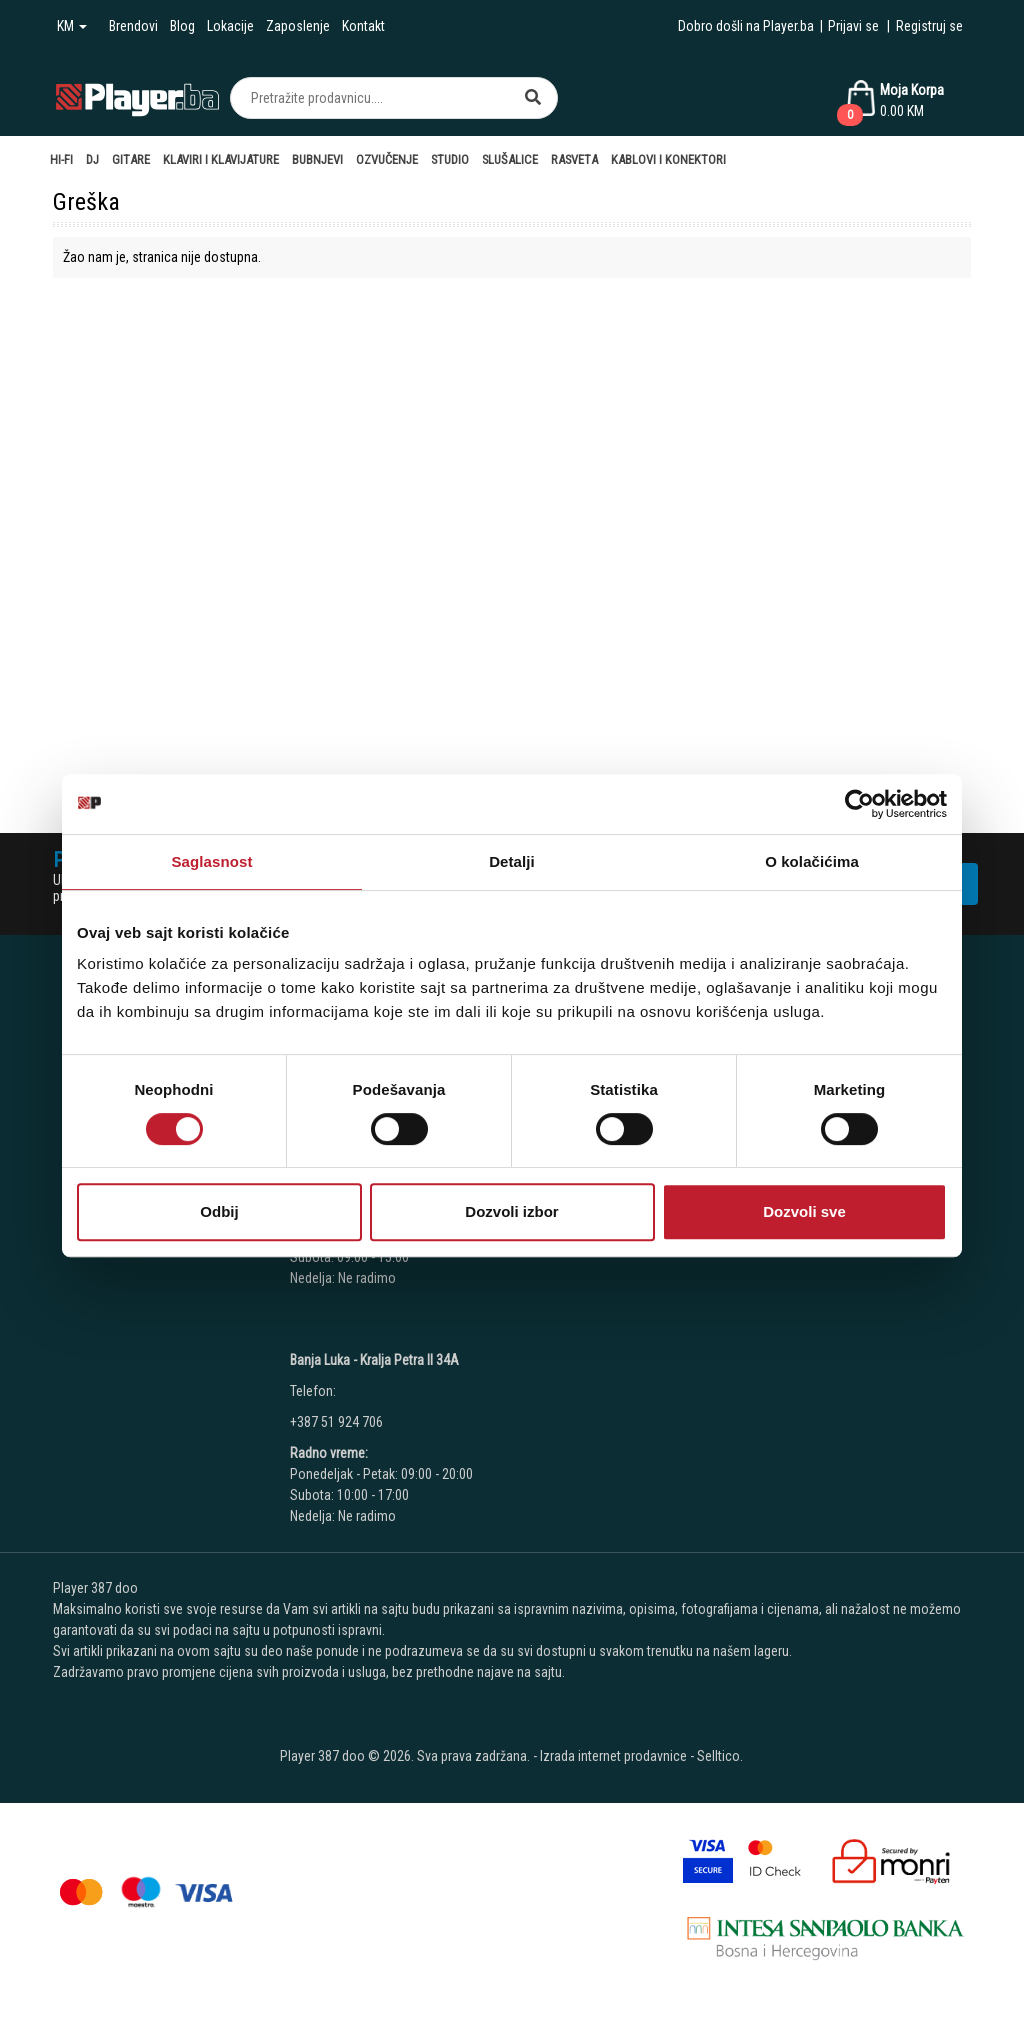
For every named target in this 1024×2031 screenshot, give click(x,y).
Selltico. (720, 1756)
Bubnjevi (317, 159)
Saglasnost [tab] (211, 861)
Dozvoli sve (804, 1211)
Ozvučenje (387, 159)
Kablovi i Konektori (668, 159)
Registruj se (929, 26)
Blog (182, 26)
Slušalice (510, 159)
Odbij (219, 1211)
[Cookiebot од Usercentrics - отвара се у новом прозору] (859, 804)
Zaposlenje (298, 26)
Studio (450, 159)
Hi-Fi (61, 159)
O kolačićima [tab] (812, 861)
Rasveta (574, 159)
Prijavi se (853, 26)
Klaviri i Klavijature (221, 159)
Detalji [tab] (512, 861)
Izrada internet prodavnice (613, 1756)
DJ (92, 159)
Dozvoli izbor (511, 1211)
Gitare (131, 159)
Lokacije (230, 26)
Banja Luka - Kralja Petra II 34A (374, 1360)
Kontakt (363, 26)
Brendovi (133, 26)
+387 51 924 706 (336, 1422)
